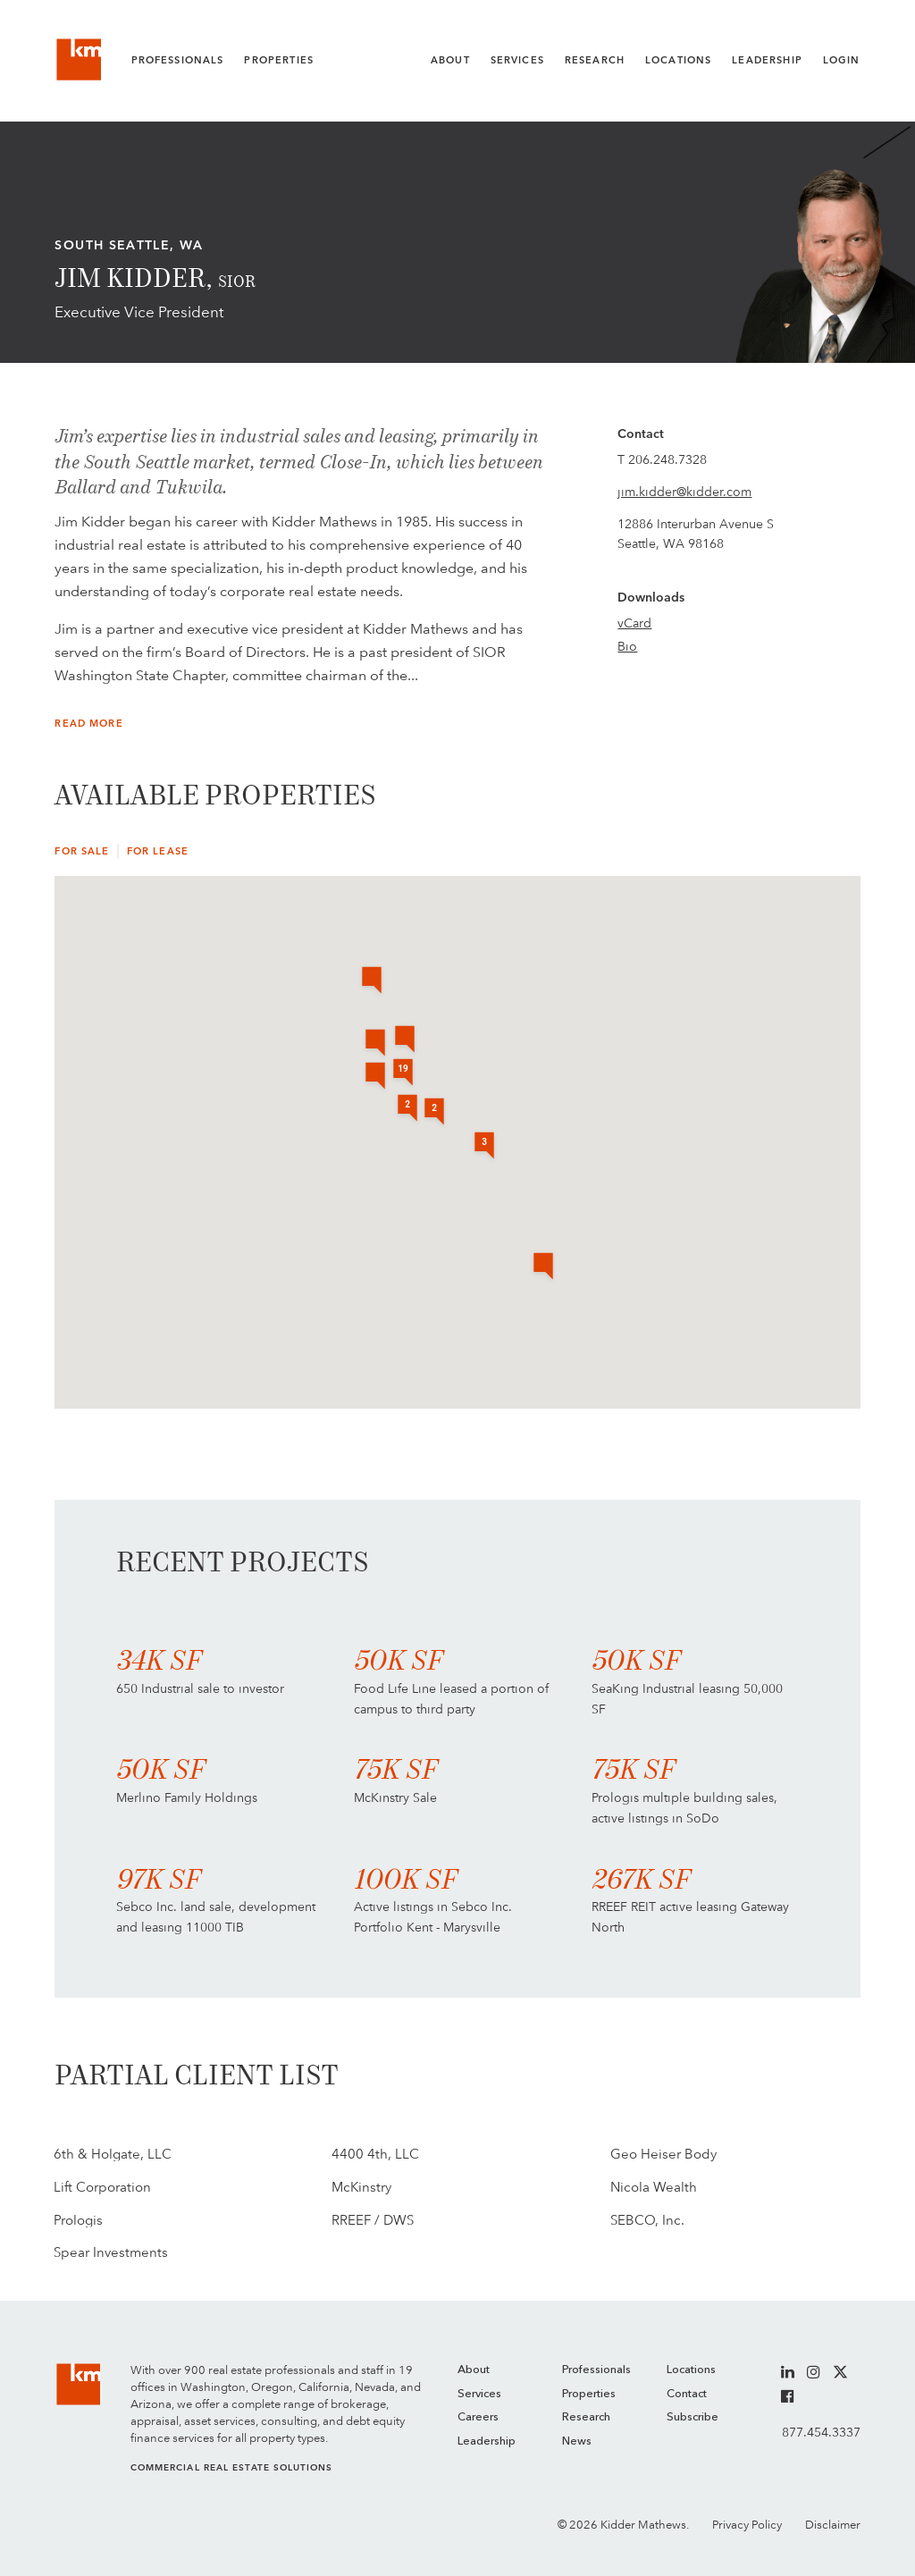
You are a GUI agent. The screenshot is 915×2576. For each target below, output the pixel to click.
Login (841, 60)
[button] (375, 1077)
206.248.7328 (667, 459)
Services (517, 60)
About (450, 60)
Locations (678, 60)
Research (595, 60)
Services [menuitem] (479, 2394)
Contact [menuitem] (687, 2394)
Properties (279, 60)
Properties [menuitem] (589, 2394)
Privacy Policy (747, 2524)
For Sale (82, 851)
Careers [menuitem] (478, 2417)
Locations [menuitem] (691, 2370)
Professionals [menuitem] (596, 2370)
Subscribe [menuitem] (692, 2417)
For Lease (158, 851)
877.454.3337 (821, 2432)
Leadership (767, 60)
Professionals (177, 60)
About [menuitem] (474, 2370)
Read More (88, 723)
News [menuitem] (577, 2441)
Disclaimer (832, 2524)
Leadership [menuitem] (487, 2441)
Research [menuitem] (586, 2417)
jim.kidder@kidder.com (684, 491)
